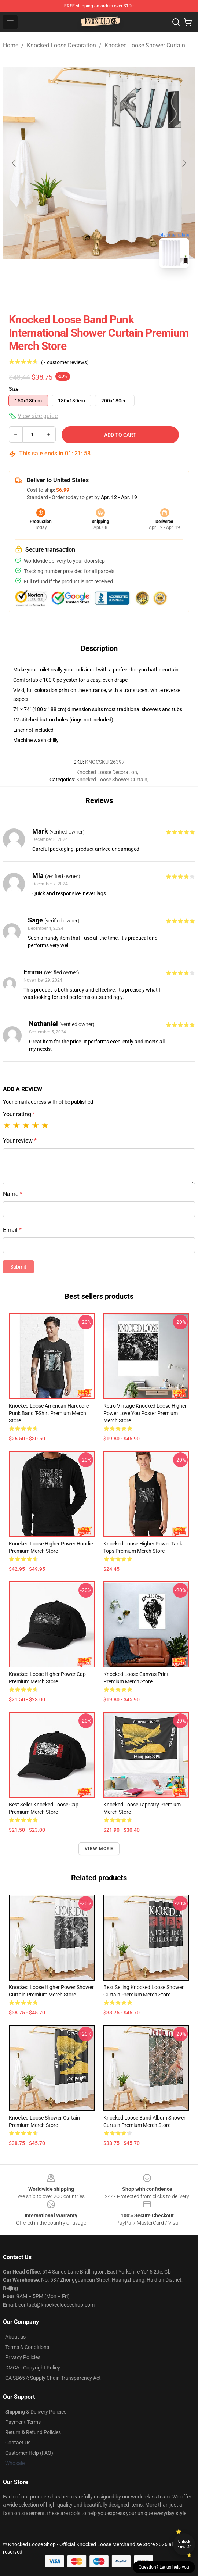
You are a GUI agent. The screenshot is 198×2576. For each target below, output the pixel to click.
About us (15, 2337)
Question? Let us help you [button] (164, 2567)
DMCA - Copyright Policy (32, 2368)
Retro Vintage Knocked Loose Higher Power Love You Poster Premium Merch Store (145, 1413)
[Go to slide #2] (99, 289)
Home (10, 45)
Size (14, 389)
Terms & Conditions (27, 2347)
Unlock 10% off (184, 2544)
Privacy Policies (22, 2357)
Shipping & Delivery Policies (35, 2412)
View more (99, 1848)
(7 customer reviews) (65, 362)
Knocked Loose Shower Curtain (144, 45)
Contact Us (17, 2443)
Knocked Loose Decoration (61, 45)
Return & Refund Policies (33, 2432)
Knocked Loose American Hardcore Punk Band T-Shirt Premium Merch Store (49, 1413)
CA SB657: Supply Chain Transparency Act (53, 2378)
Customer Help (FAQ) (29, 2453)
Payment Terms (23, 2422)
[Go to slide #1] (60, 289)
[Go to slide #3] (137, 289)
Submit (18, 1267)
